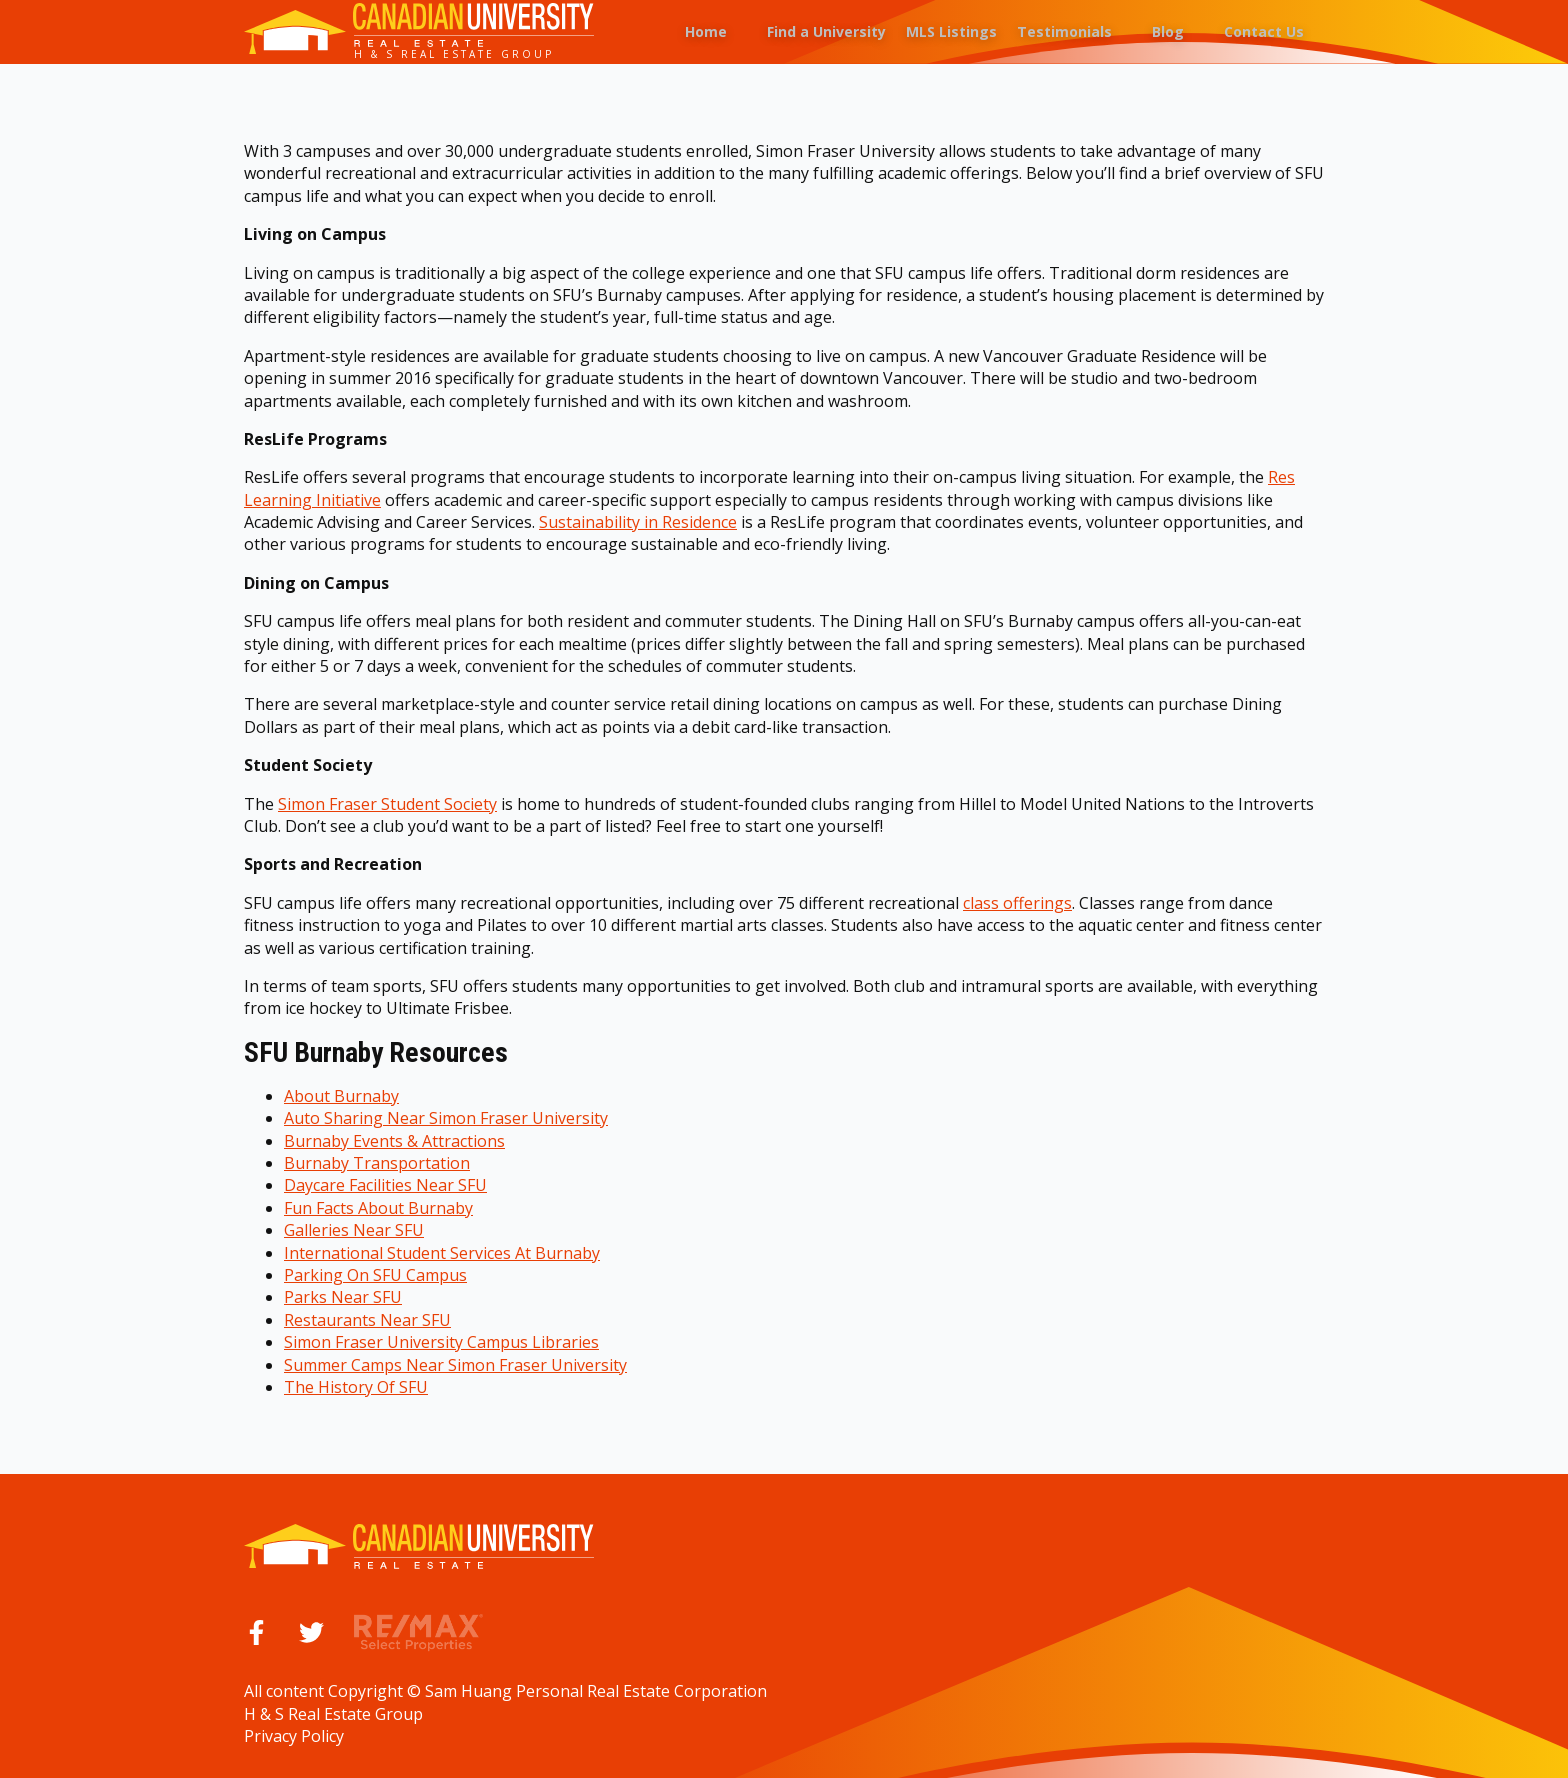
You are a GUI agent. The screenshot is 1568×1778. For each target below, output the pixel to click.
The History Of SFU (356, 1387)
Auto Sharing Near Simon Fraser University (446, 1118)
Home (706, 31)
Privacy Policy (294, 1736)
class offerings (1017, 903)
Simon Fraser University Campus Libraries (441, 1342)
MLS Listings (951, 31)
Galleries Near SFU (354, 1230)
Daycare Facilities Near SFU (385, 1185)
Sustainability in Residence (638, 522)
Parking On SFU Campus (375, 1275)
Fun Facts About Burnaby (378, 1208)
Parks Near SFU (343, 1297)
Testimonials (1064, 31)
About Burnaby (341, 1096)
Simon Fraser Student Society (387, 804)
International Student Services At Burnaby (442, 1253)
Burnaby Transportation (377, 1163)
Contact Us (1264, 31)
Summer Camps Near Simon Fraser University (455, 1365)
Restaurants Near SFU (367, 1320)
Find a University (826, 31)
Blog (1168, 31)
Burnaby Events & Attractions (394, 1141)
